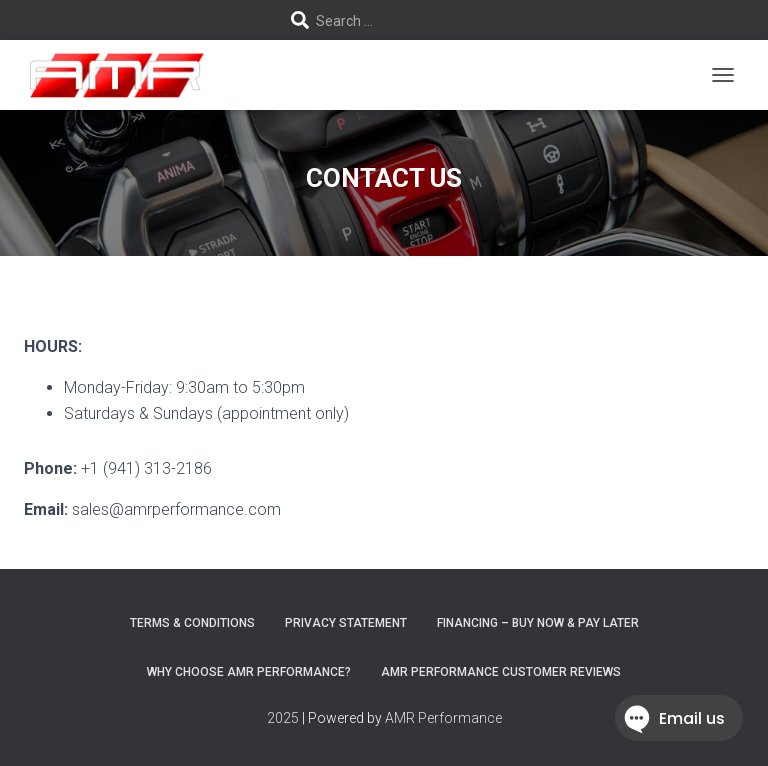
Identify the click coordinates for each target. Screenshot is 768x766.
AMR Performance (443, 718)
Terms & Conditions (192, 623)
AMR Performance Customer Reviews (501, 672)
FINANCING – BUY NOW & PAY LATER (538, 623)
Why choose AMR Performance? (249, 672)
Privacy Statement (346, 623)
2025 (283, 718)
